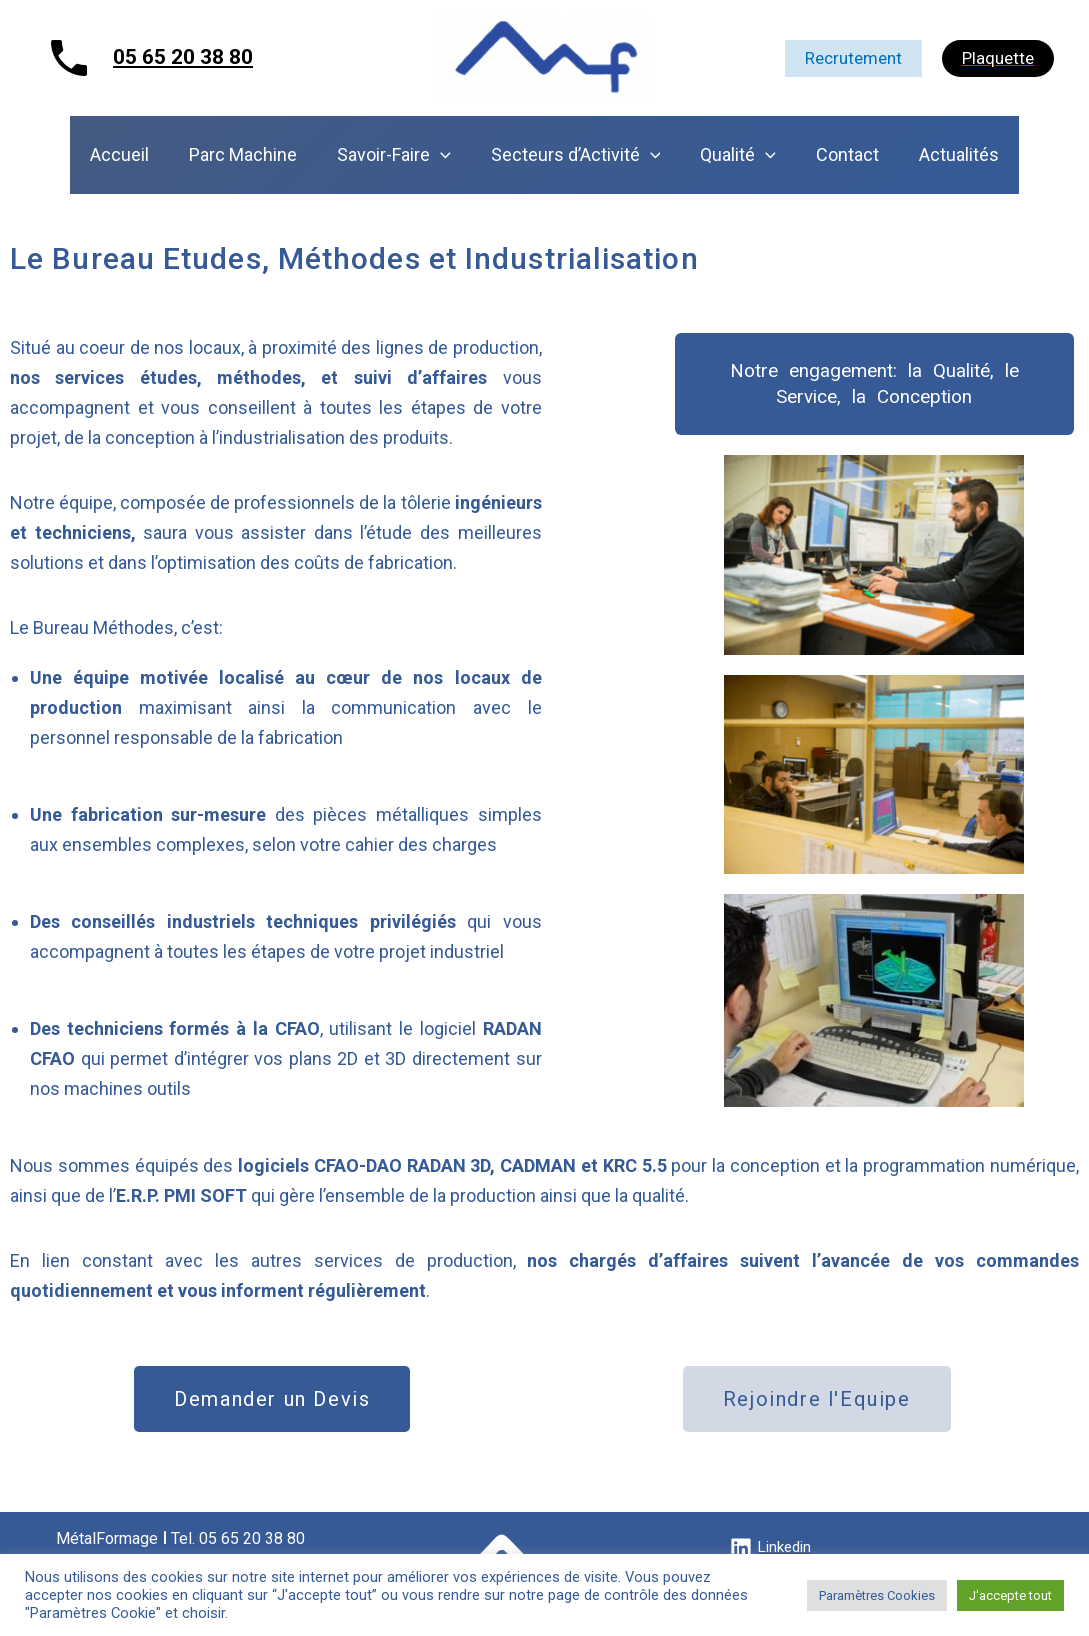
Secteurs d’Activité (576, 155)
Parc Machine (251, 154)
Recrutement (853, 58)
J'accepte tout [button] (1010, 1595)
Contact (839, 154)
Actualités (947, 154)
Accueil (131, 154)
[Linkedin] (770, 1548)
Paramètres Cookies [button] (877, 1595)
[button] (874, 384)
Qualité (734, 155)
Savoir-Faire (398, 155)
